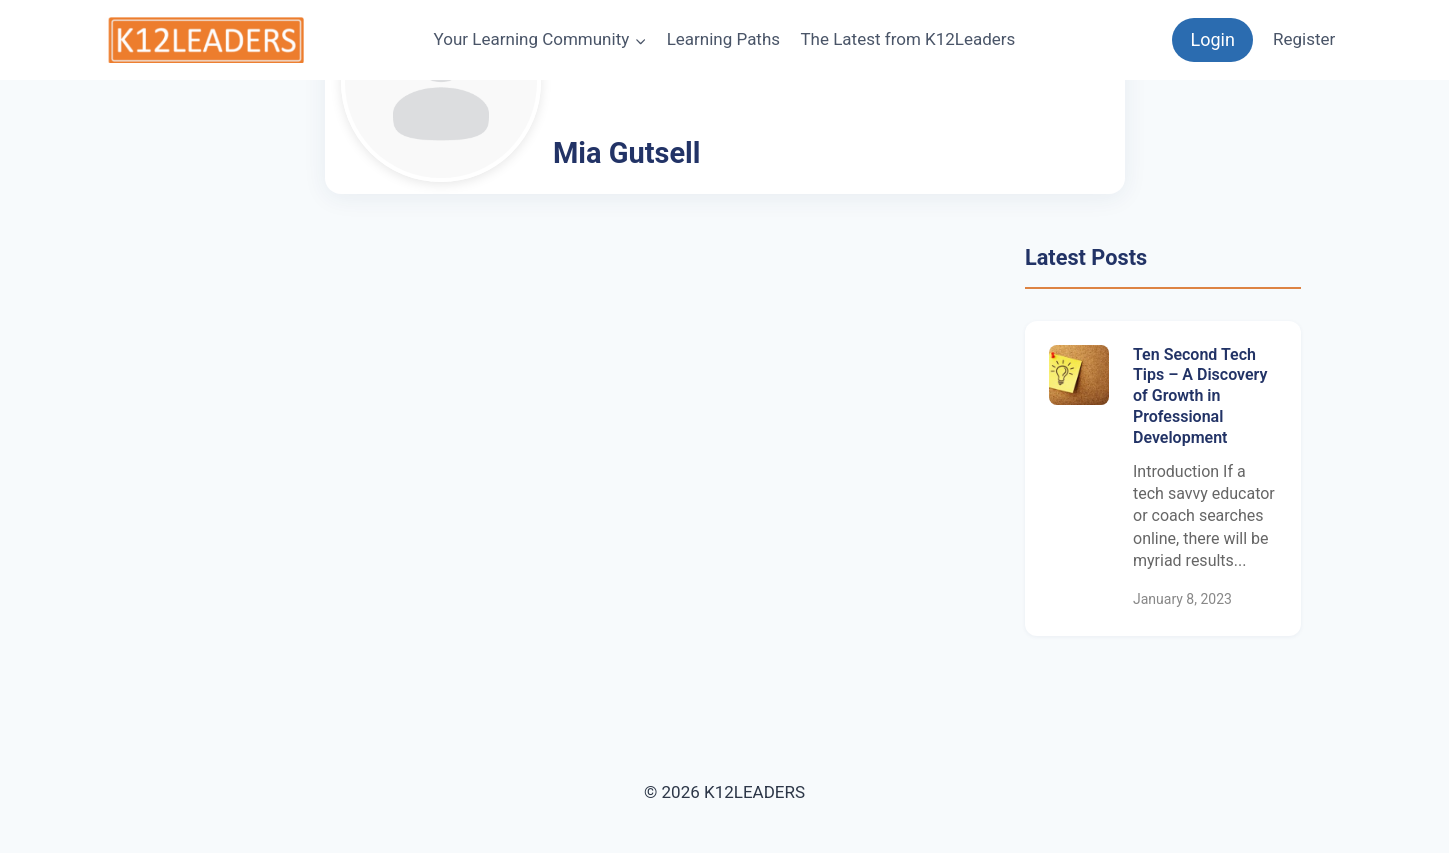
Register (1304, 39)
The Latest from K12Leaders (907, 39)
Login (1212, 39)
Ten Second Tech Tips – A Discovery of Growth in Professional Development (1200, 396)
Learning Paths (723, 39)
